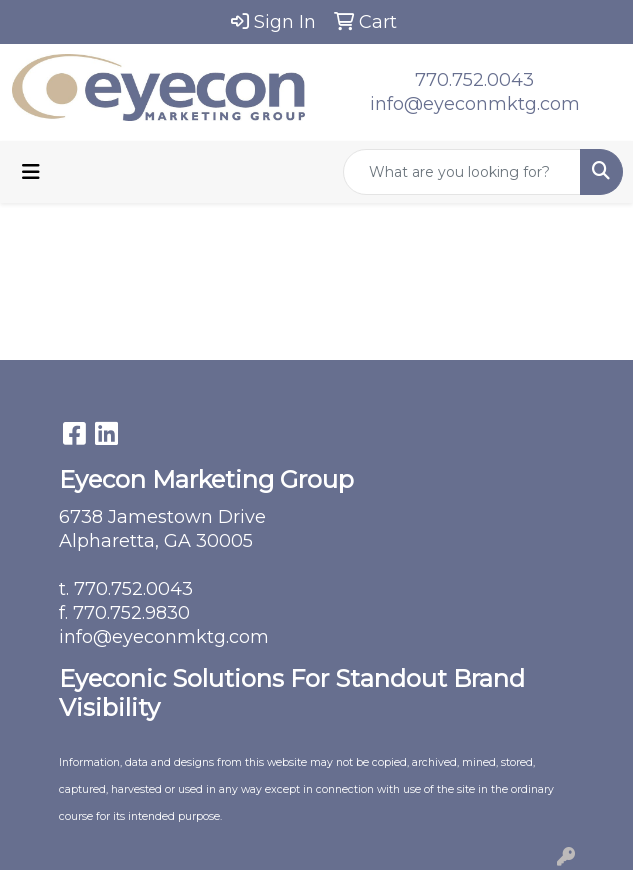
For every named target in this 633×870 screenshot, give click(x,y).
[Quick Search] (462, 172)
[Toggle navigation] (31, 172)
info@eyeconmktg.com (475, 104)
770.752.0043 (474, 80)
